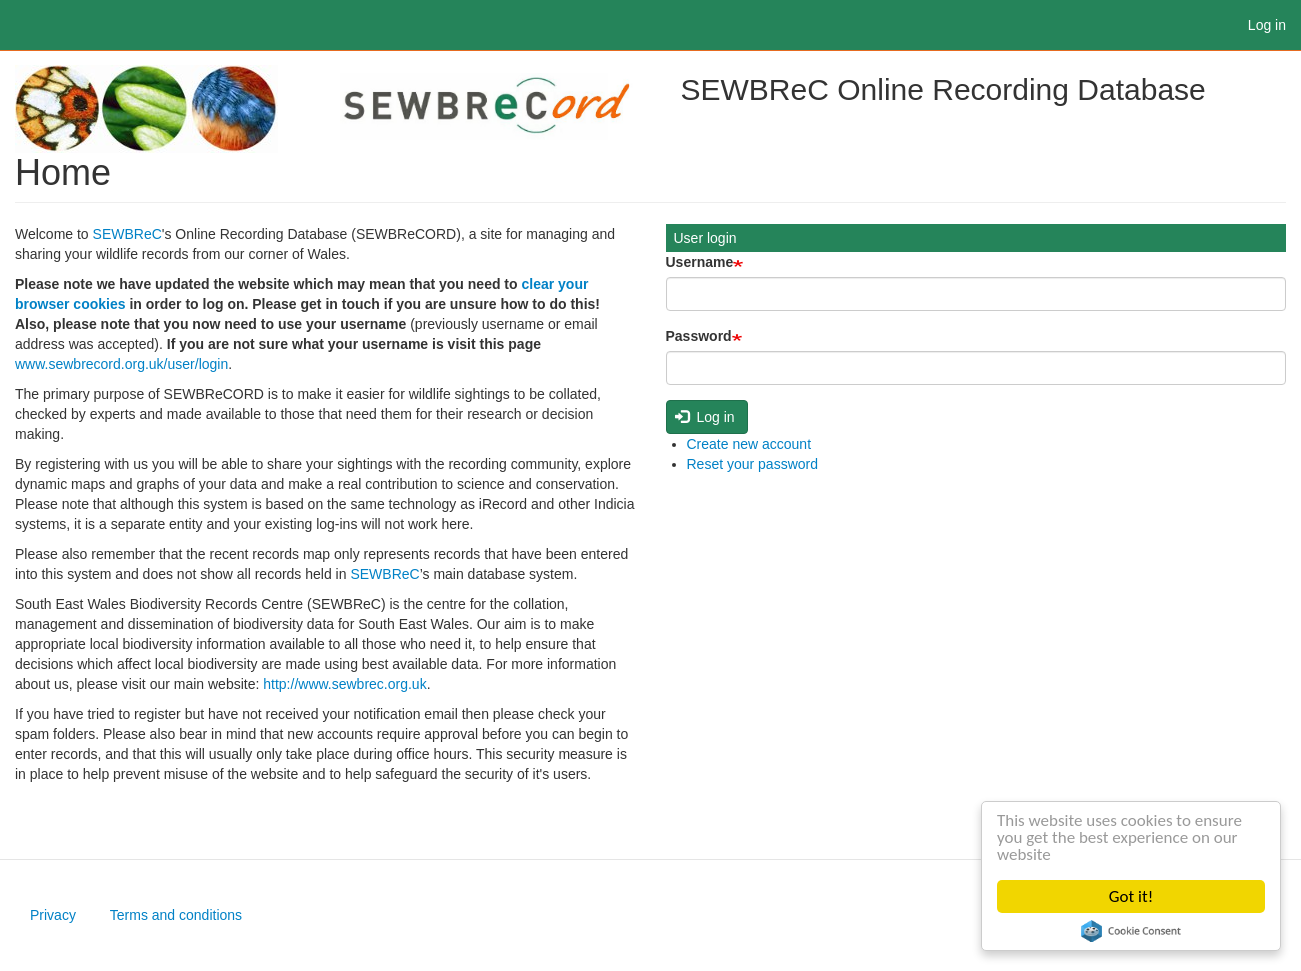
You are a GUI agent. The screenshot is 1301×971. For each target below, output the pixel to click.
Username (700, 262)
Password (699, 336)
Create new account (749, 444)
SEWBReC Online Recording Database (943, 89)
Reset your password (753, 464)
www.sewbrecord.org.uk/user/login (121, 364)
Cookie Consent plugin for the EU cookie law (1131, 931)
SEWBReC (127, 234)
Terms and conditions (176, 915)
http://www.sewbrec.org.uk (344, 684)
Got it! (1131, 896)
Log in (1267, 25)
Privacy (53, 915)
